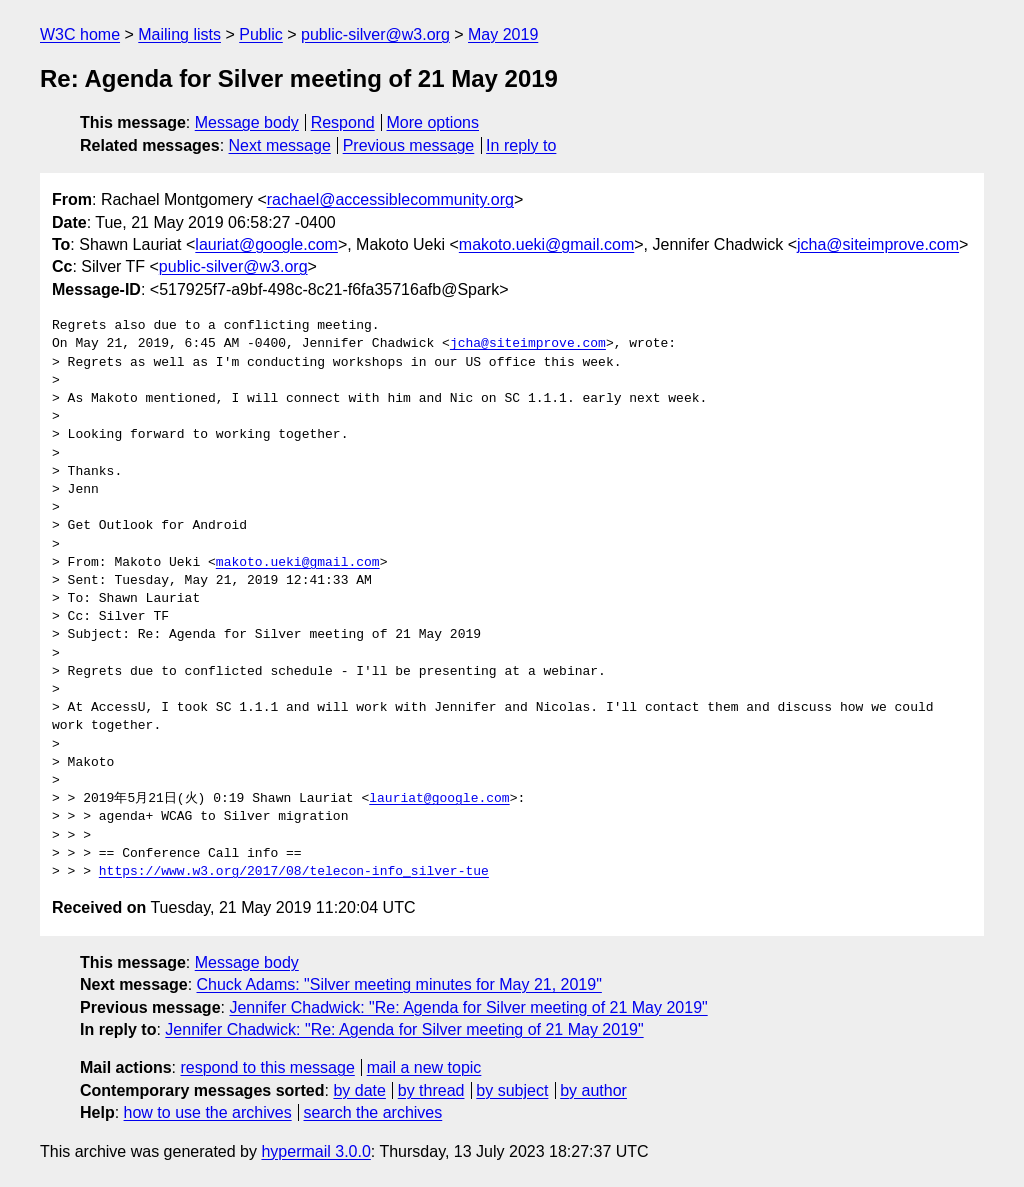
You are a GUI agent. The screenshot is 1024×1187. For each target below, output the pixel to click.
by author (593, 1090)
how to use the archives (208, 1112)
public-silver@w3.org (375, 34)
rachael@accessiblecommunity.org (390, 199)
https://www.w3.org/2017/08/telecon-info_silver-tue (294, 872)
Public (261, 34)
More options (433, 122)
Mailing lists (179, 34)
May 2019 (503, 34)
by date (359, 1090)
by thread (431, 1090)
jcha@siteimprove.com (878, 244)
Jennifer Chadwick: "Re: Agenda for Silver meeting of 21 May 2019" (468, 1007)
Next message (280, 145)
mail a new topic (424, 1067)
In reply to (521, 145)
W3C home (80, 34)
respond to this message (267, 1067)
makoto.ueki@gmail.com (546, 244)
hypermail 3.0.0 (315, 1151)
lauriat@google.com (266, 244)
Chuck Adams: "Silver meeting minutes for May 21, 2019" (399, 984)
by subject (512, 1090)
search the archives (373, 1112)
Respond (343, 122)
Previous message (409, 145)
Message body (247, 122)
